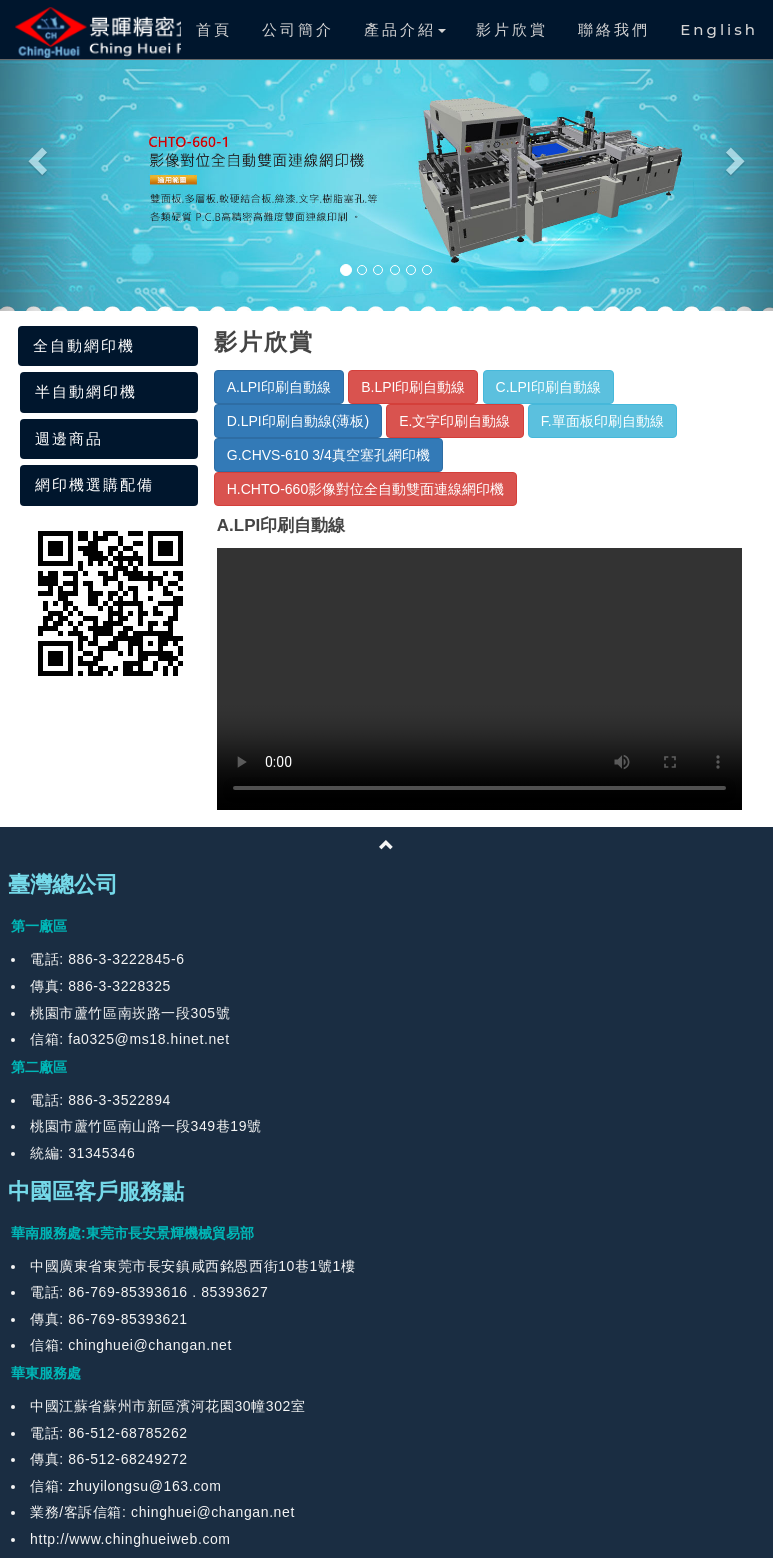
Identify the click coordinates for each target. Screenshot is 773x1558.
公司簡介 (298, 29)
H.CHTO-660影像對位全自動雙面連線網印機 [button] (365, 489)
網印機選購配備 (94, 484)
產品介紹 (405, 29)
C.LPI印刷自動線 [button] (548, 387)
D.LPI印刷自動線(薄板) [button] (298, 421)
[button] (35, 155)
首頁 (214, 29)
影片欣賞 (512, 29)
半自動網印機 (86, 391)
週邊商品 (69, 438)
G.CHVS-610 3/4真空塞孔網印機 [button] (328, 455)
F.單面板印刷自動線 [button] (602, 421)
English (719, 29)
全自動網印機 (84, 345)
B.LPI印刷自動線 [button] (413, 387)
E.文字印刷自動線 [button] (454, 421)
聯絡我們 (614, 29)
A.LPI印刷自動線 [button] (279, 387)
